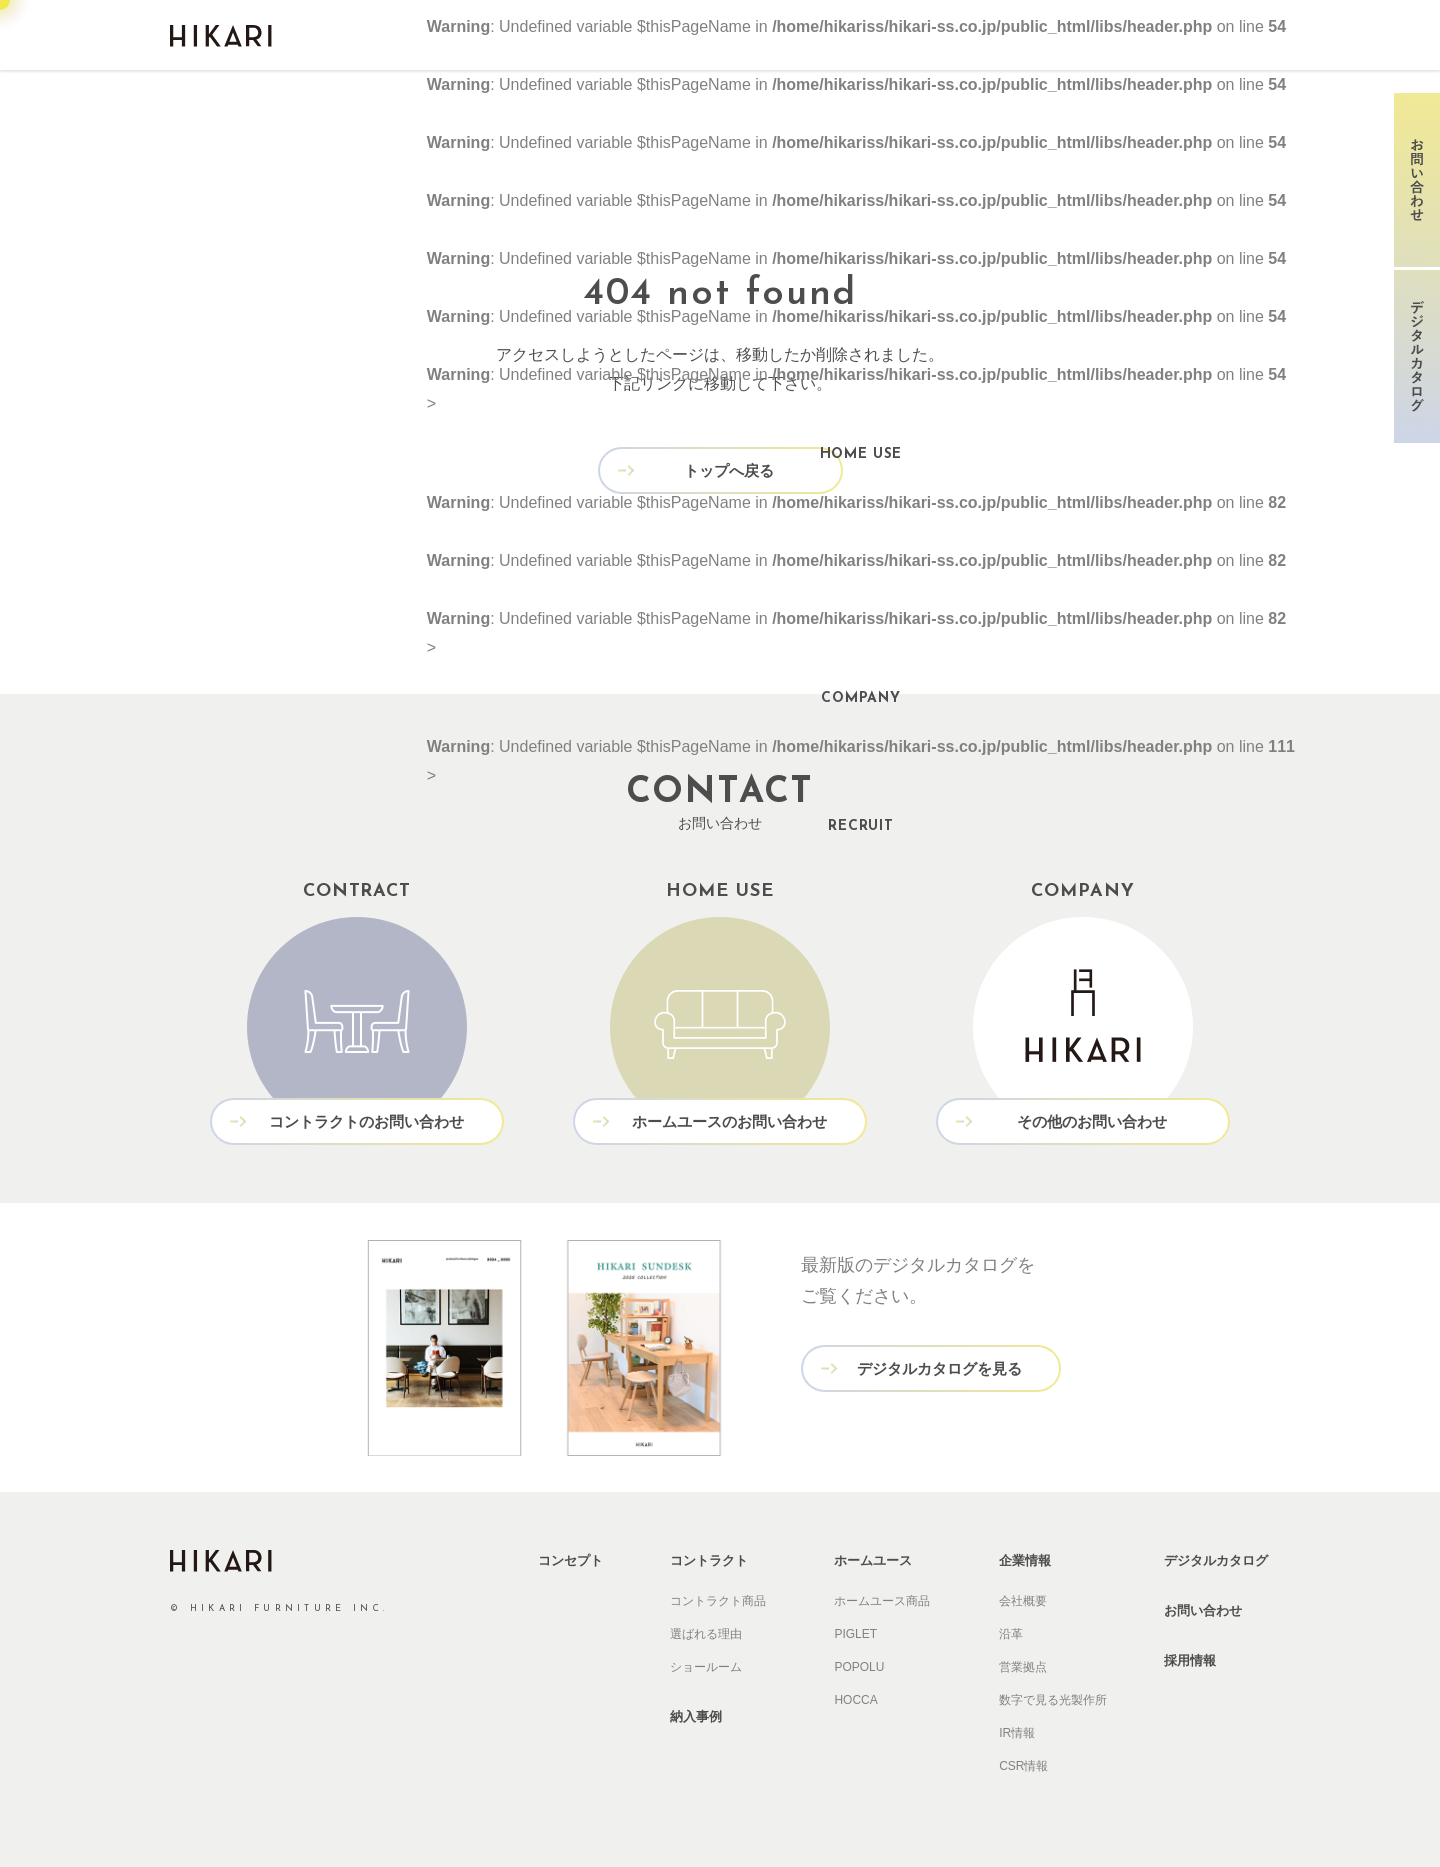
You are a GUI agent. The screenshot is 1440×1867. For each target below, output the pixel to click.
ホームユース (873, 1560)
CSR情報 (1023, 1766)
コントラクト (709, 1560)
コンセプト (570, 1560)
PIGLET (855, 1634)
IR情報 (1017, 1733)
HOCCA (855, 1700)
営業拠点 (1023, 1667)
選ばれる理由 (706, 1634)
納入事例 (696, 1716)
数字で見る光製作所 (1053, 1700)
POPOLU (859, 1667)
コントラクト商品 (718, 1601)
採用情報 (1190, 1660)
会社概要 (1023, 1601)
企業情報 (1025, 1560)
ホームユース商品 (882, 1601)
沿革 (1011, 1634)
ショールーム (706, 1667)
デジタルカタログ (1216, 1560)
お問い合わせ (1203, 1610)
